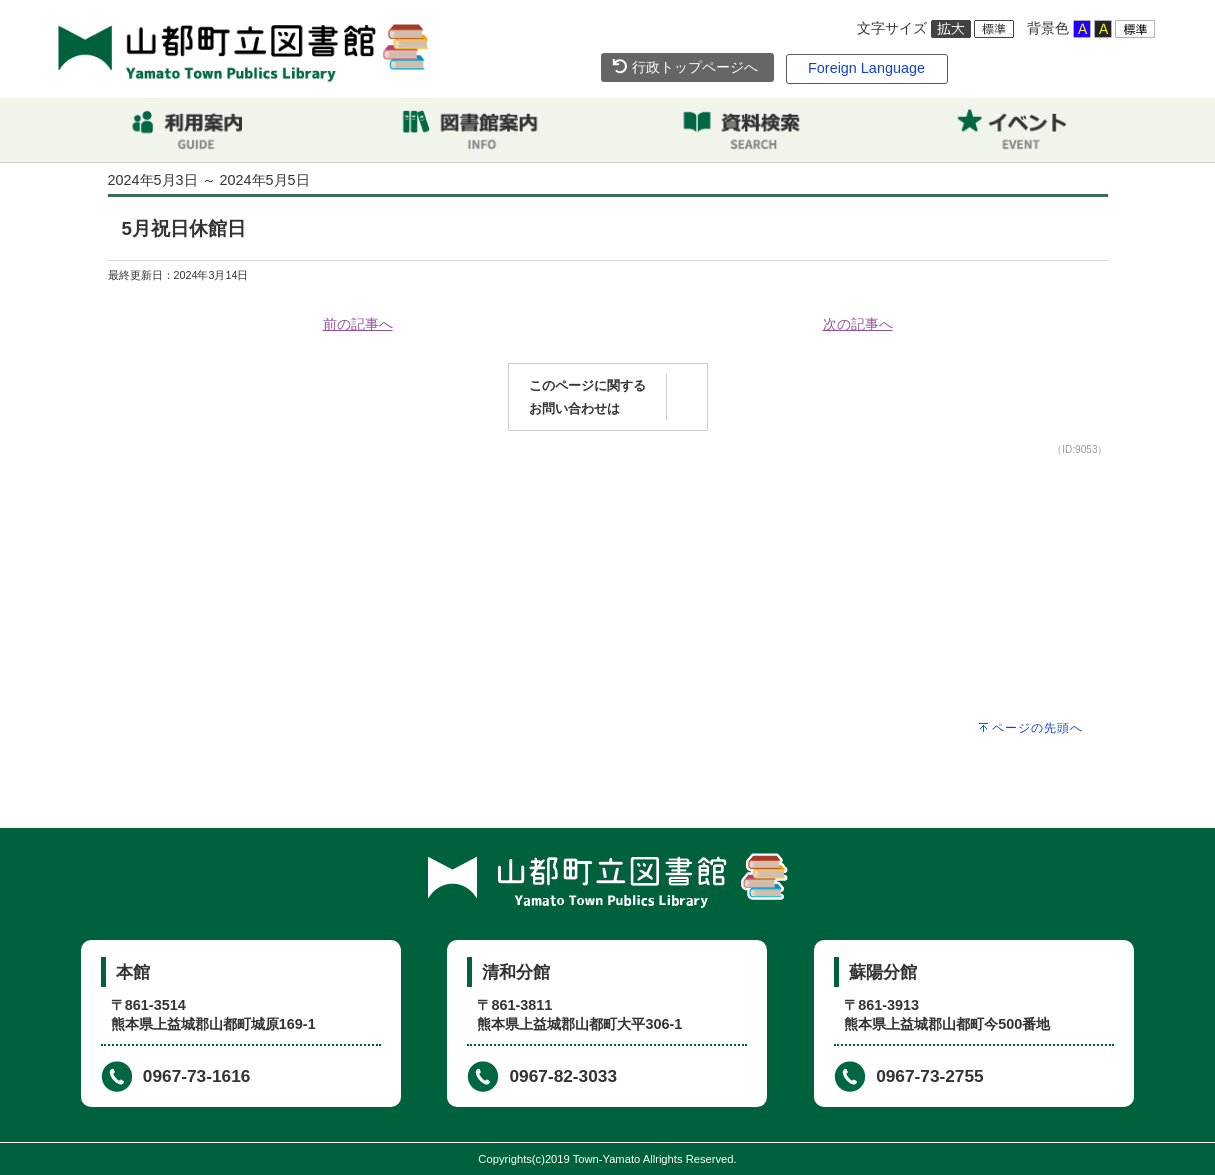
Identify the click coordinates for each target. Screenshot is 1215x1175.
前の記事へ (358, 324)
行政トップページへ (685, 67)
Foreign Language (866, 68)
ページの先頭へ (1037, 728)
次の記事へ (858, 324)
